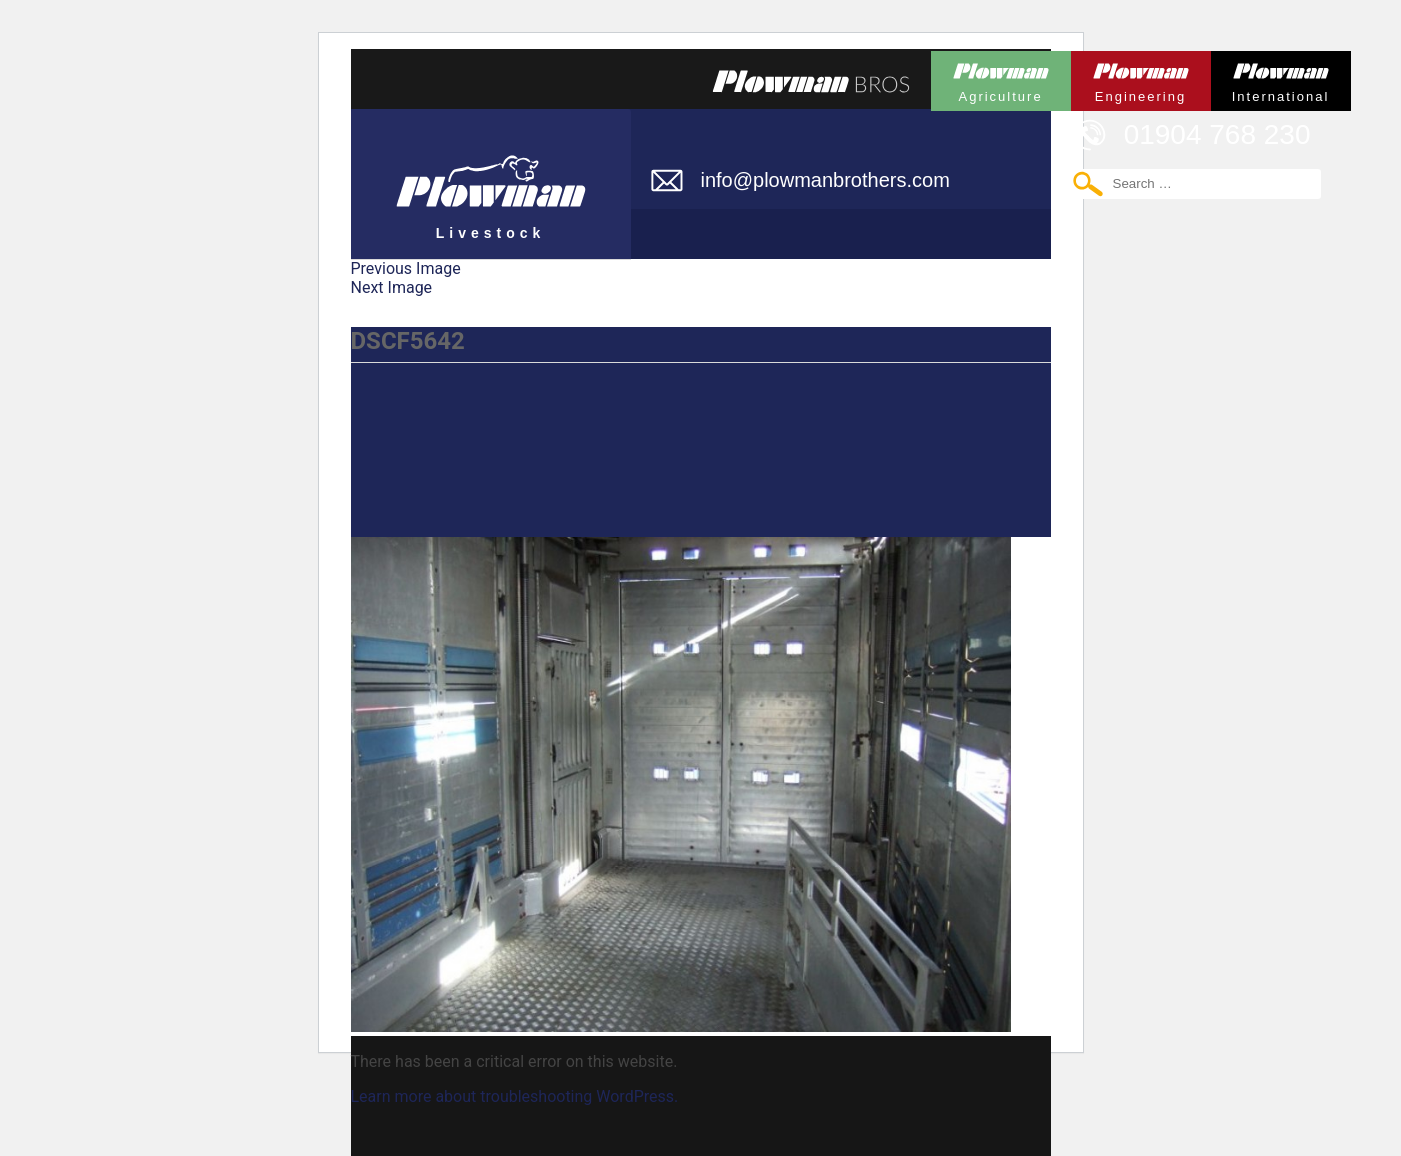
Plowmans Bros (811, 81)
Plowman (1001, 77)
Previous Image (406, 268)
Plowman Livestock (491, 175)
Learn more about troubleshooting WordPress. (515, 1096)
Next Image (392, 287)
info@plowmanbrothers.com (825, 180)
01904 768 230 (1217, 134)
